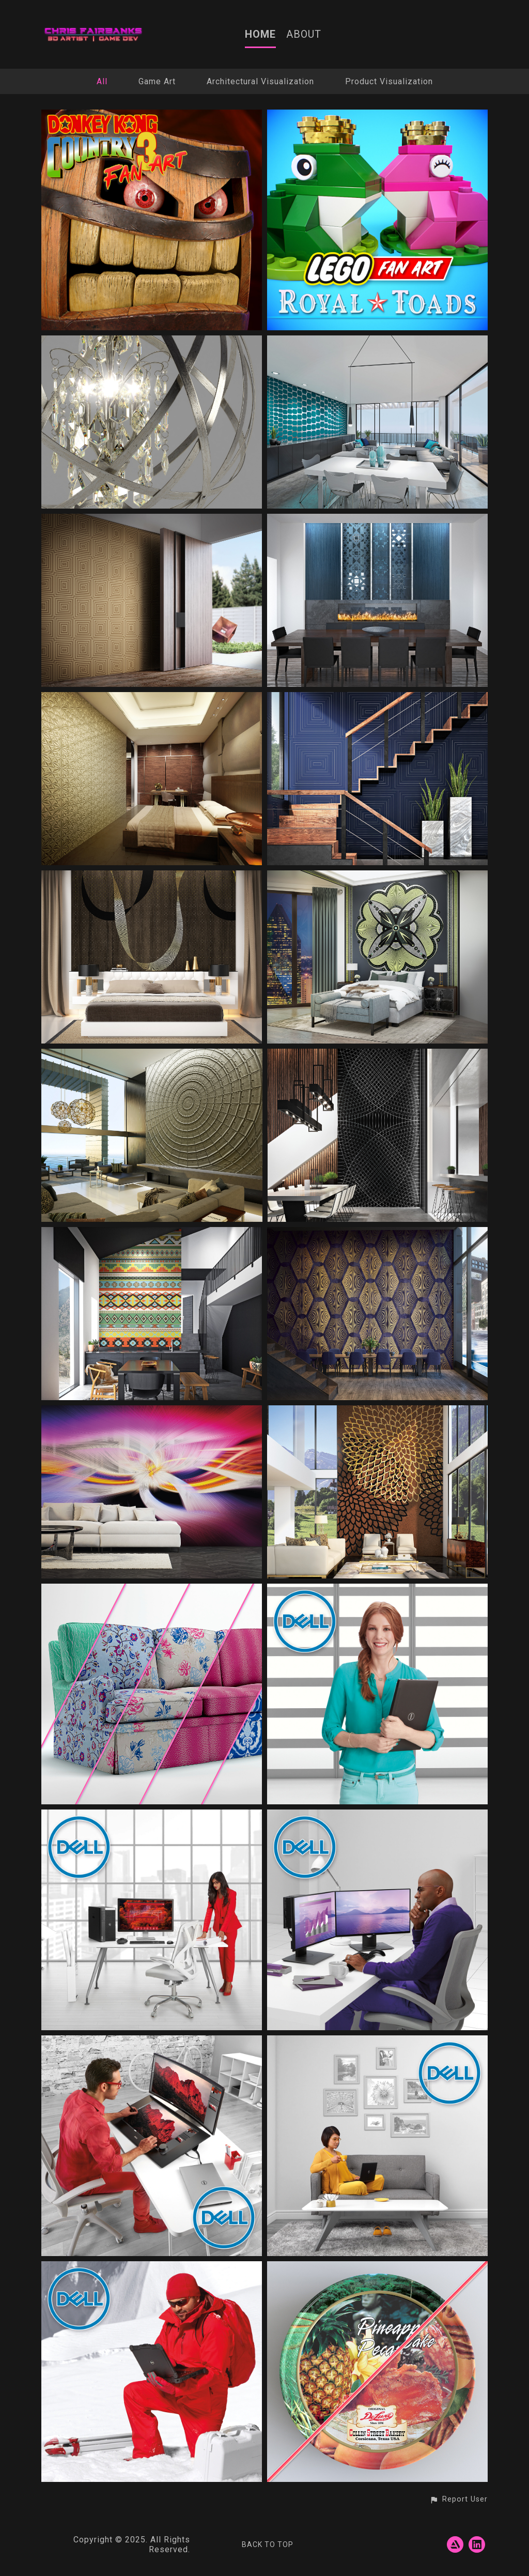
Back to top (267, 2544)
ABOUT (303, 34)
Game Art (157, 81)
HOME (260, 34)
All (102, 81)
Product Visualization (389, 81)
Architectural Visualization (260, 81)
